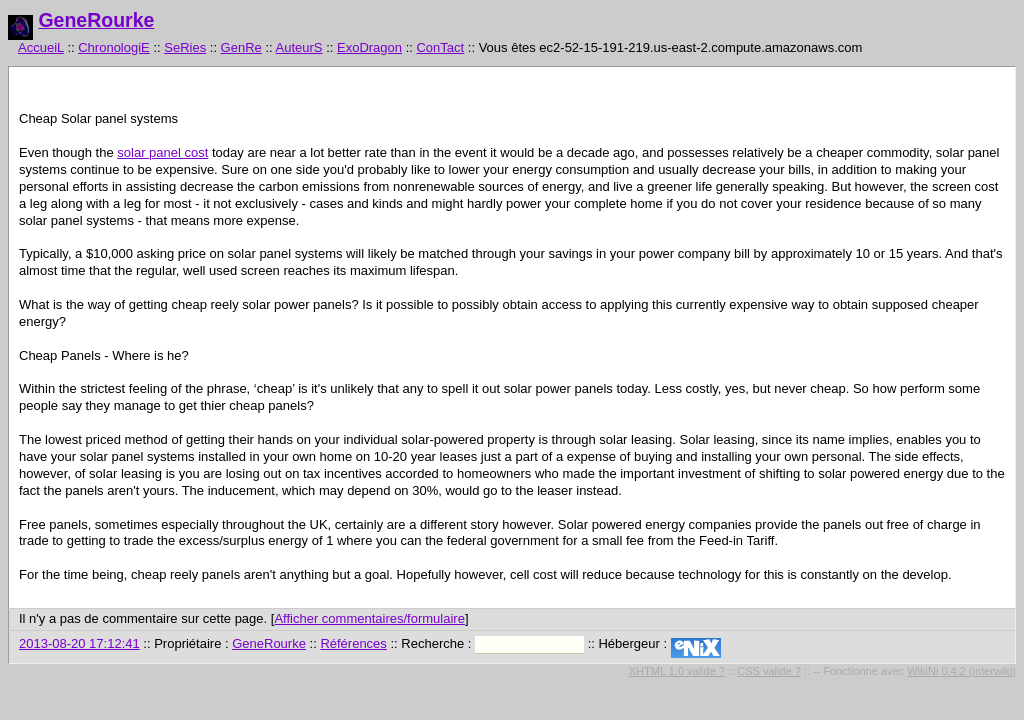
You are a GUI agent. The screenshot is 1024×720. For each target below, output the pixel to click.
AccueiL (41, 47)
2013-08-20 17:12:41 (79, 643)
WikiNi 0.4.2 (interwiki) (961, 671)
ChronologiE (114, 47)
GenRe (241, 47)
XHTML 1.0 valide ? (677, 671)
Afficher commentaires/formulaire (369, 618)
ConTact (440, 47)
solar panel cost (162, 152)
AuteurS (299, 47)
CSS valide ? (769, 671)
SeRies (185, 47)
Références (353, 643)
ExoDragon (369, 47)
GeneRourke (96, 20)
